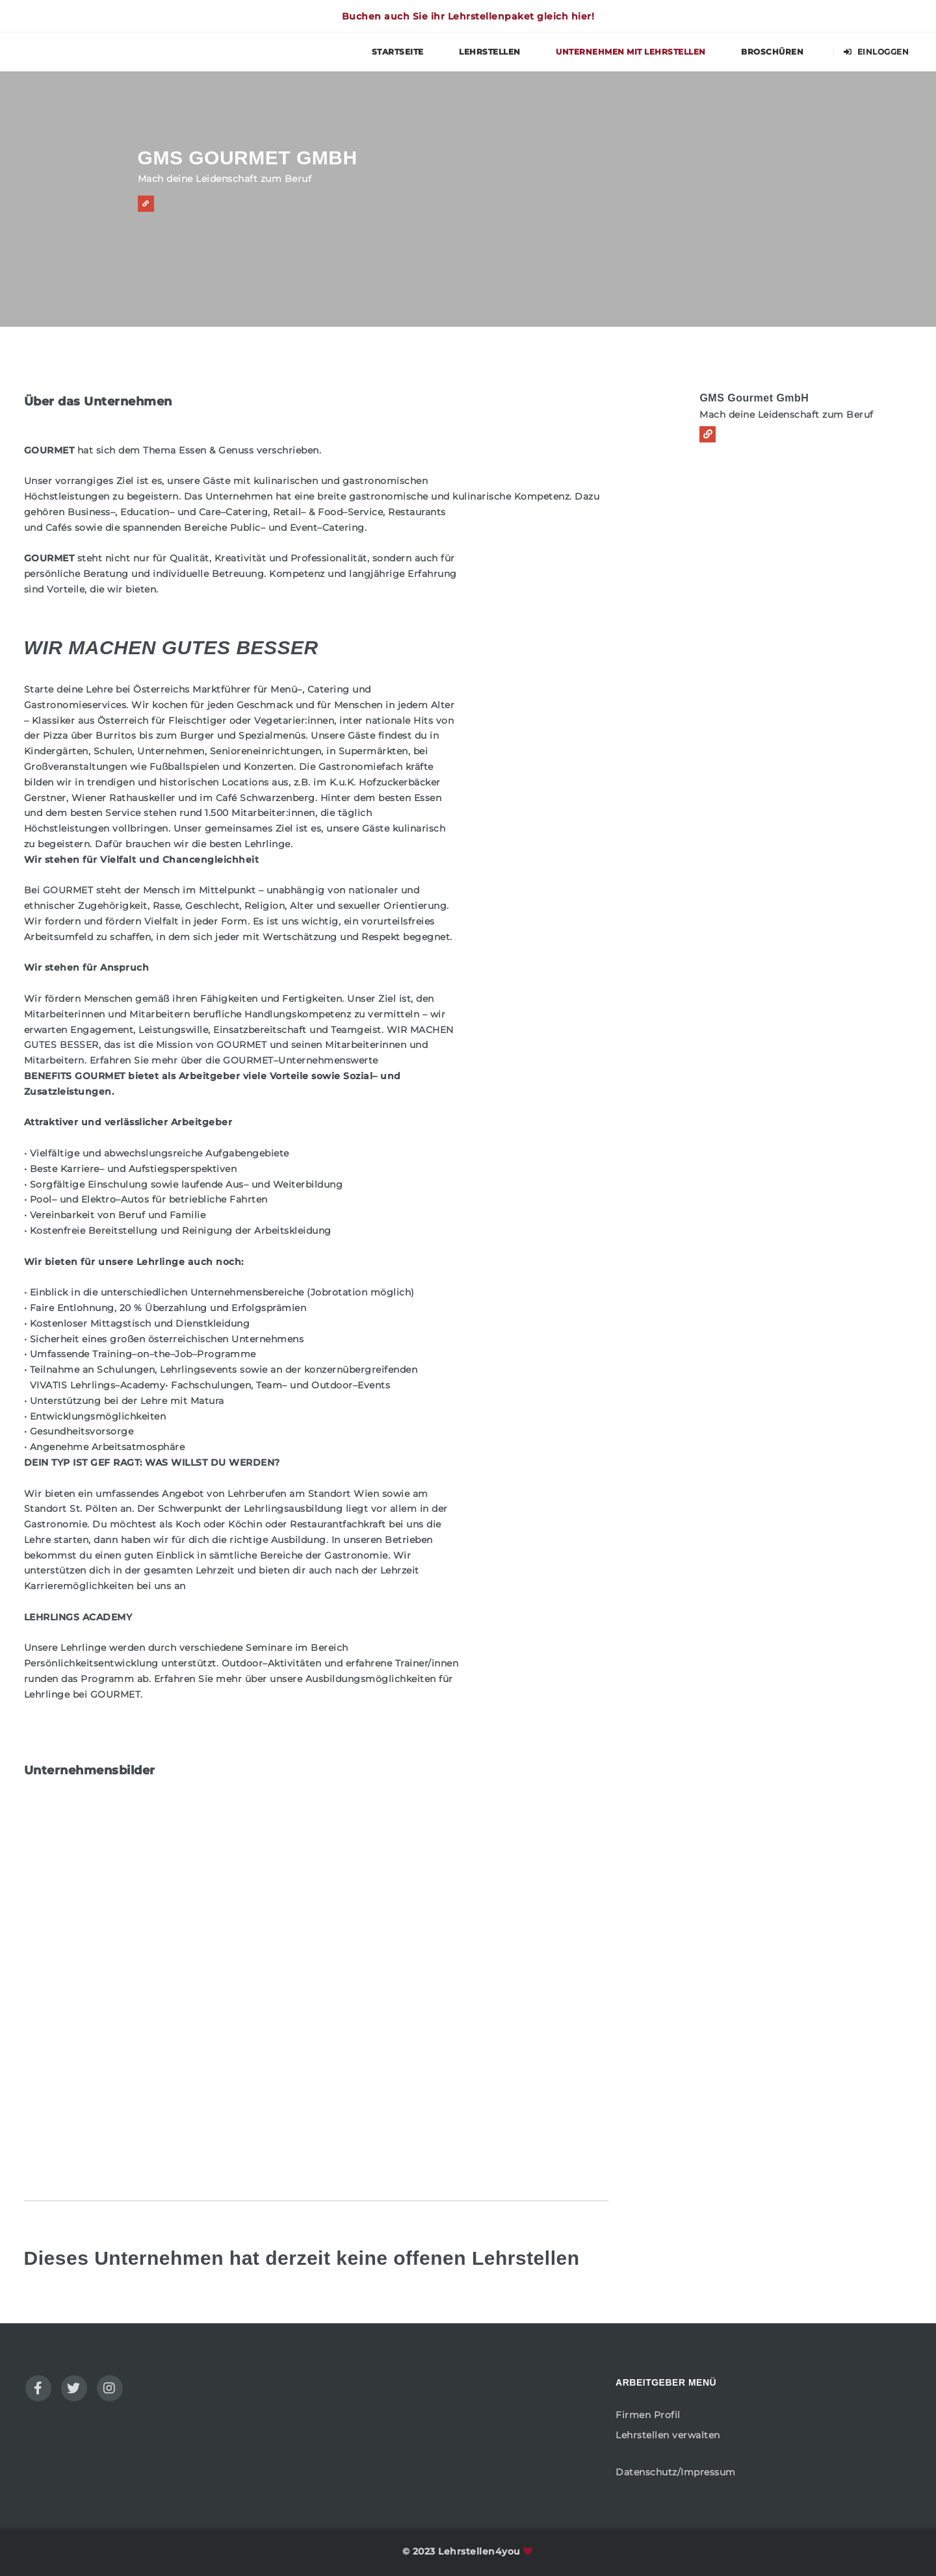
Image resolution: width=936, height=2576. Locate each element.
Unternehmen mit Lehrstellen (631, 52)
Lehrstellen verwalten (668, 2435)
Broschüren (772, 52)
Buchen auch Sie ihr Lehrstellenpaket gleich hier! (468, 16)
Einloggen (876, 52)
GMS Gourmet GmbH (754, 397)
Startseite (398, 52)
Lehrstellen (490, 52)
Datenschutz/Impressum (676, 2472)
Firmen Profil (648, 2415)
